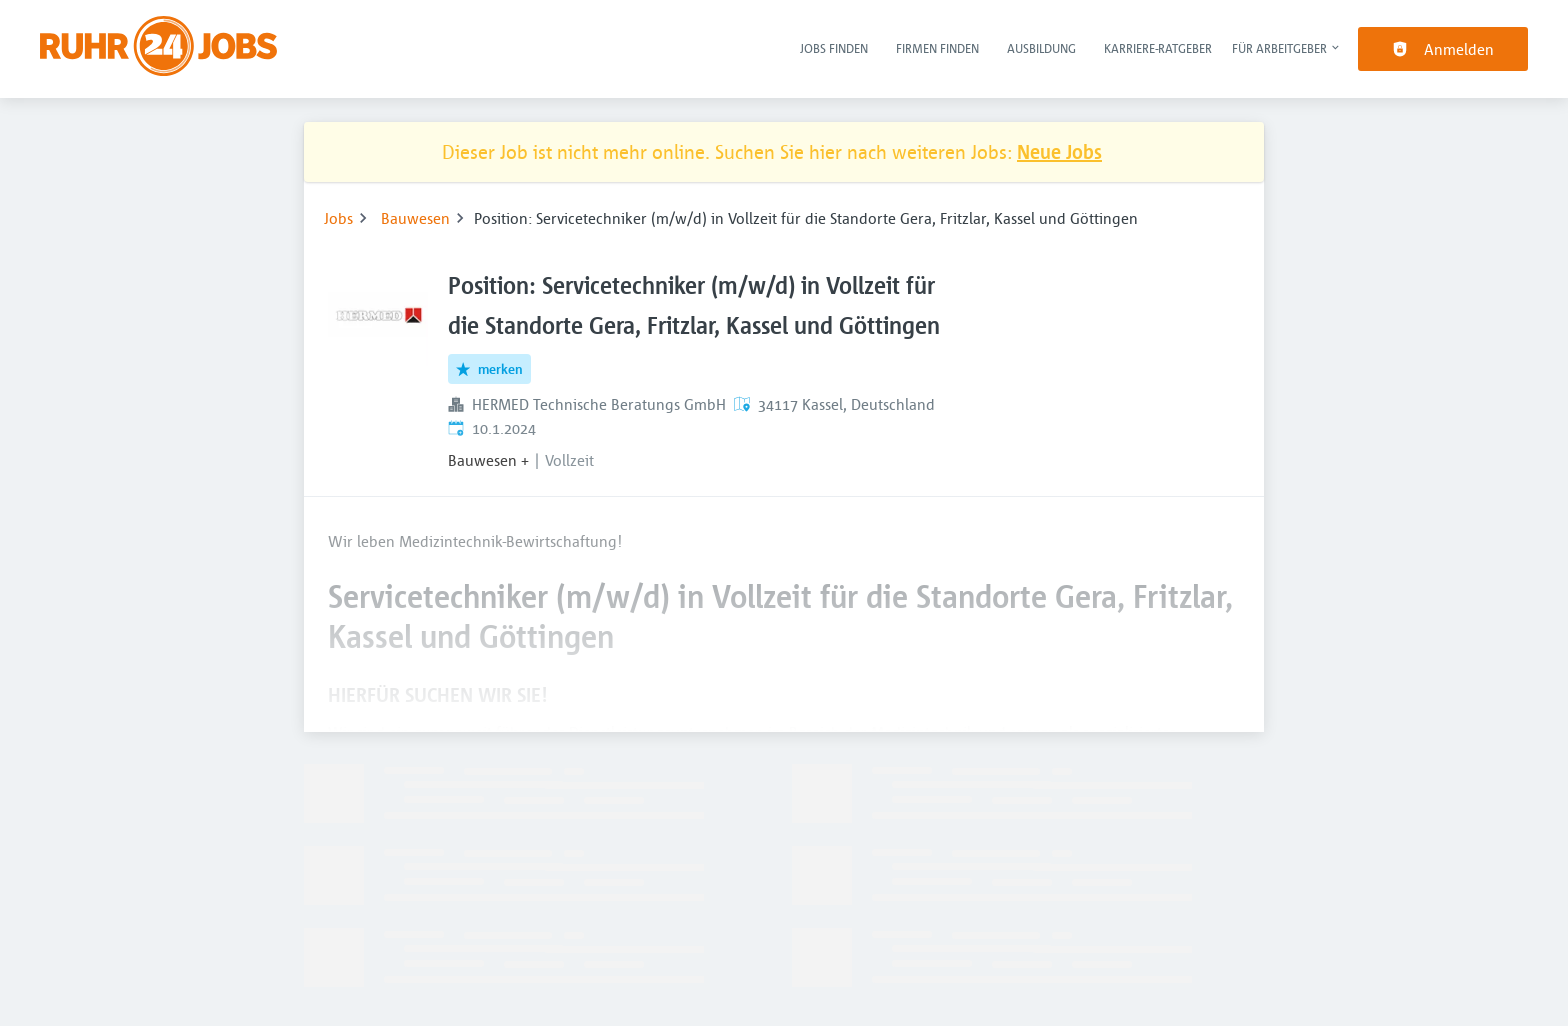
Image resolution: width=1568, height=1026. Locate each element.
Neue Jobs (1059, 151)
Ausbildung (1041, 48)
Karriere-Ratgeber (1158, 48)
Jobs (338, 218)
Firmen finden (937, 48)
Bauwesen (415, 218)
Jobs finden (834, 48)
